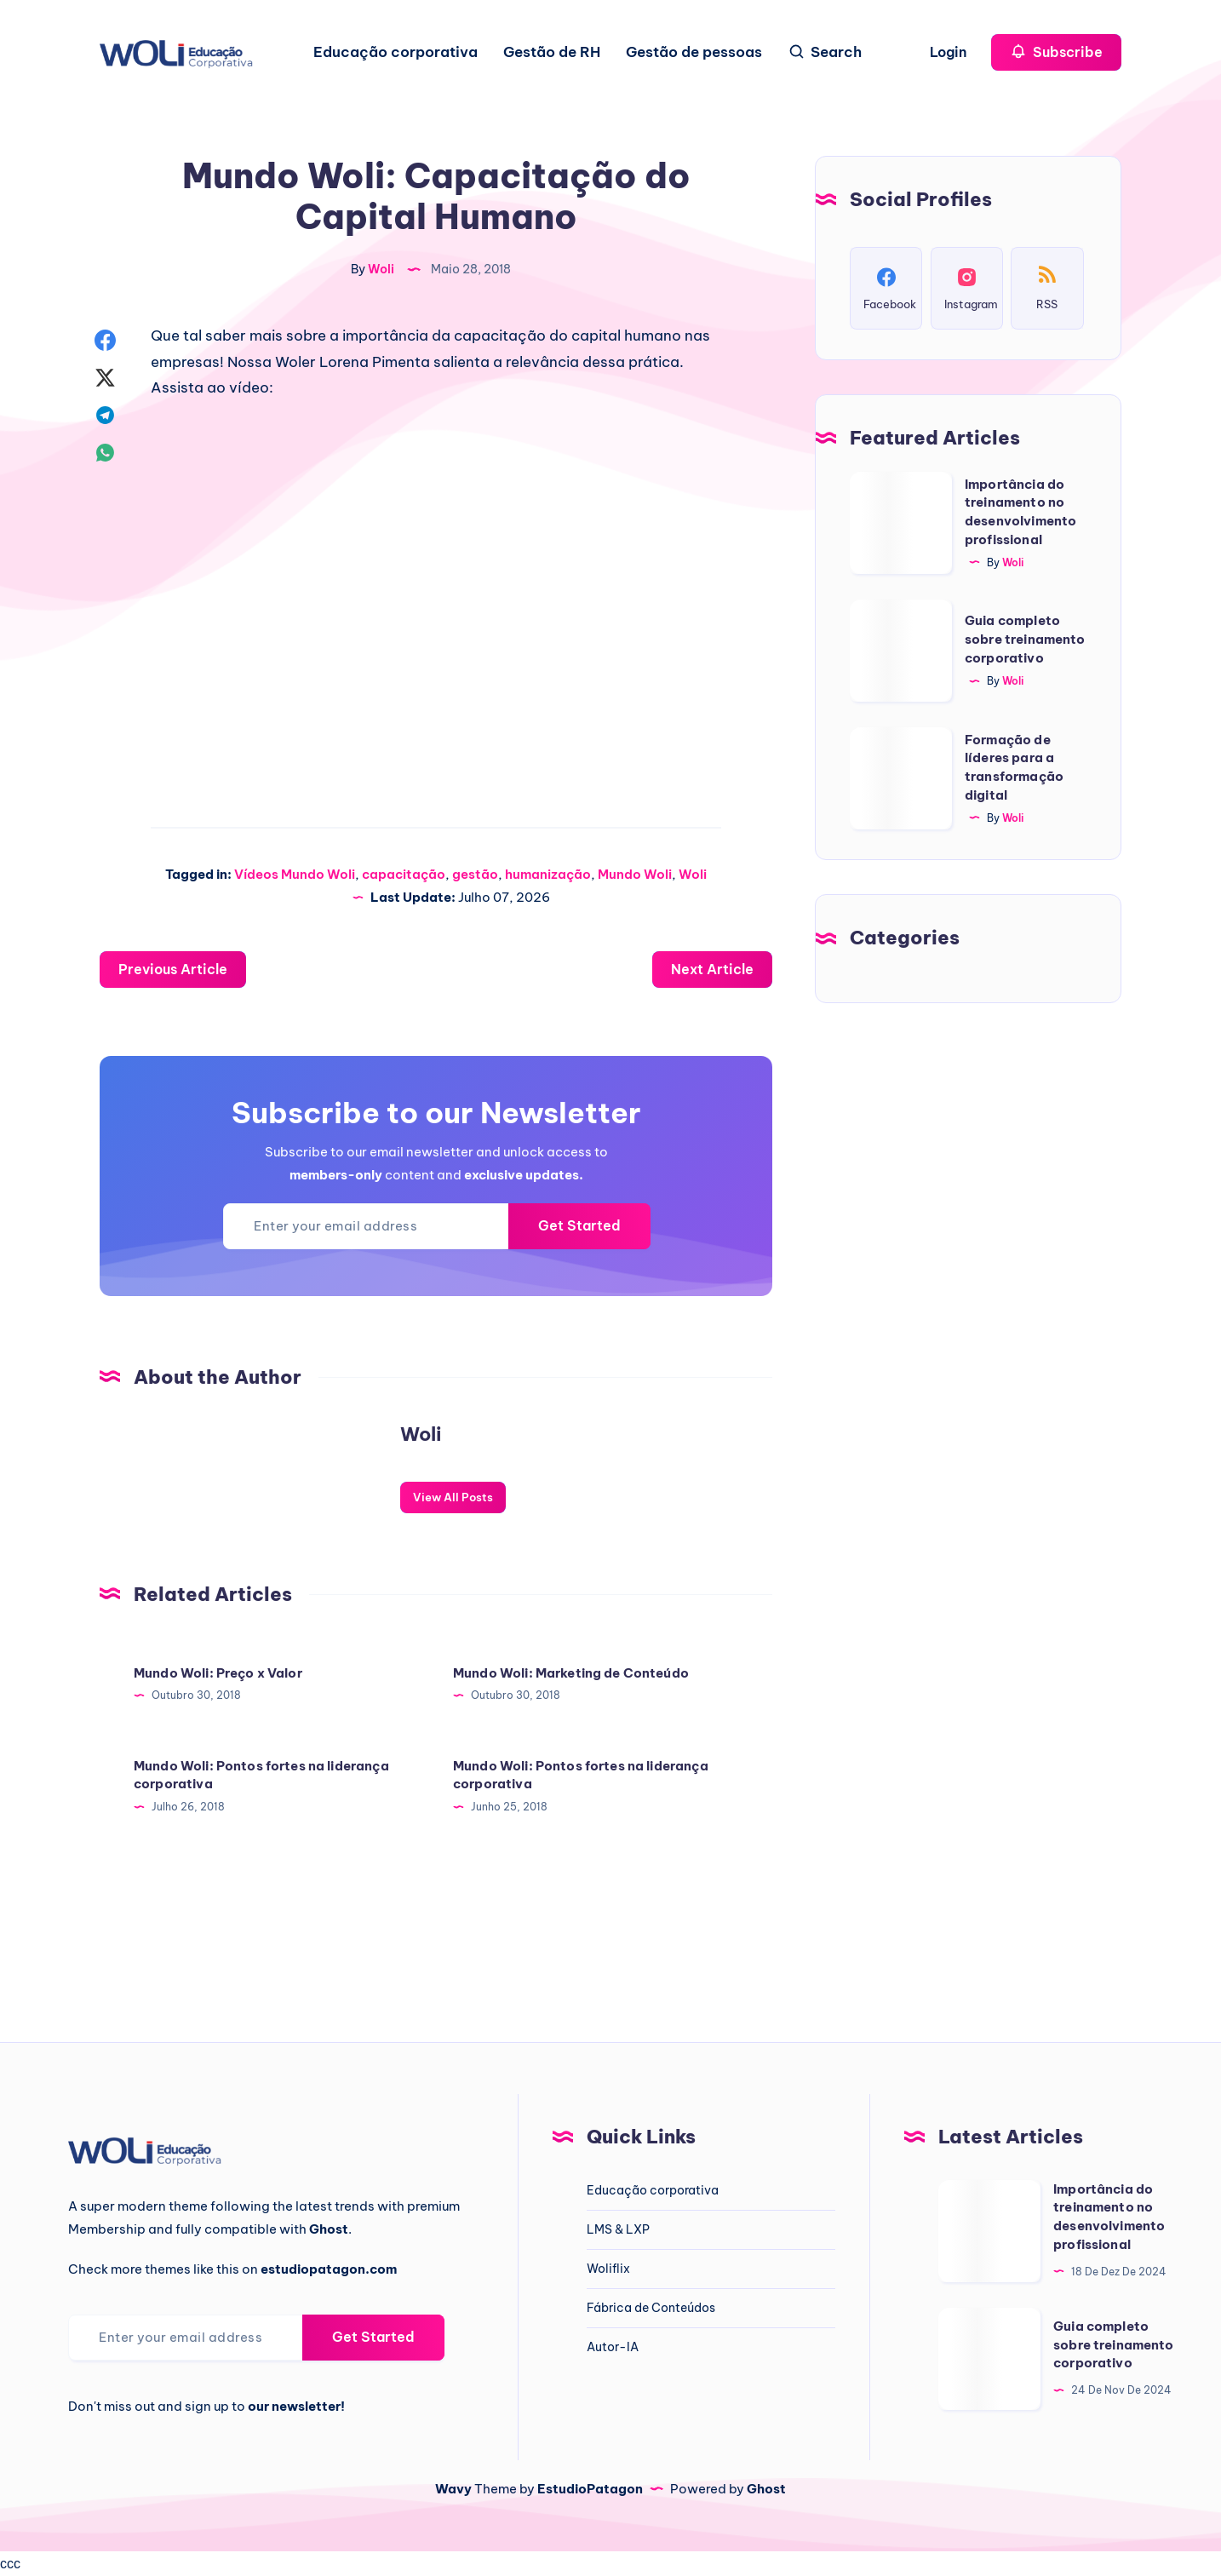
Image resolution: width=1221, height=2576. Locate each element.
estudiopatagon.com (329, 2269)
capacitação (403, 874)
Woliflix (608, 2268)
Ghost (766, 2489)
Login (950, 51)
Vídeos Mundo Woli (294, 874)
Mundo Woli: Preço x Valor (218, 1673)
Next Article (712, 969)
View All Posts (453, 1497)
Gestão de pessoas (694, 52)
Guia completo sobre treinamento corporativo (1025, 639)
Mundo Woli (635, 874)
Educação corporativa (395, 52)
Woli (693, 874)
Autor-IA (613, 2347)
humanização (548, 874)
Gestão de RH (551, 52)
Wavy (453, 2489)
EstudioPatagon (590, 2489)
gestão (475, 874)
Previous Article (172, 969)
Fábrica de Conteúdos (651, 2307)
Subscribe (1056, 51)
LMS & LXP (618, 2229)
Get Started (579, 1225)
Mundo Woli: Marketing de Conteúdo (571, 1673)
